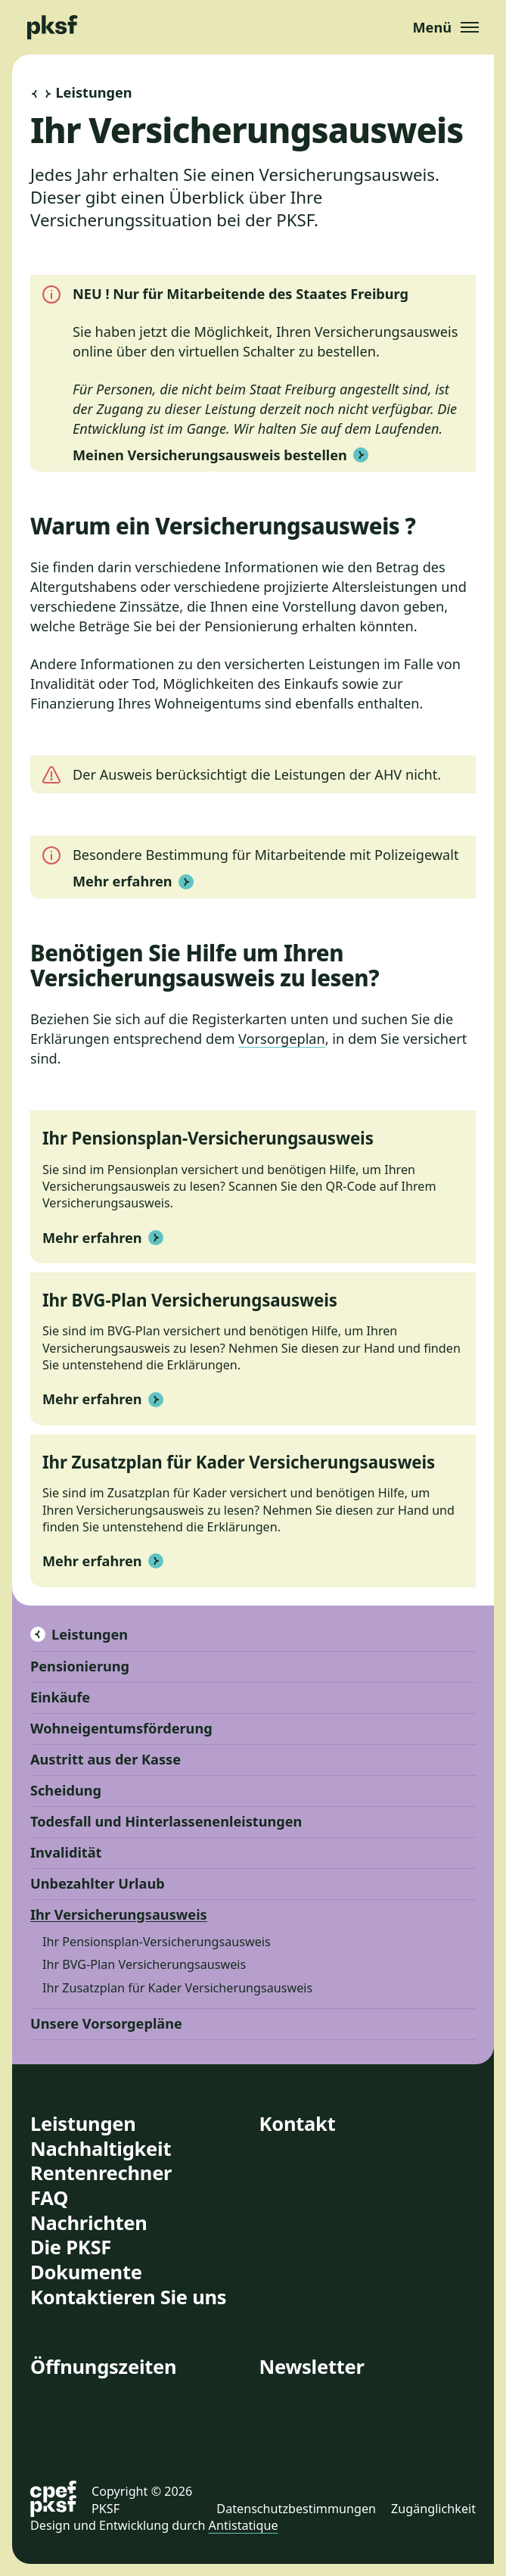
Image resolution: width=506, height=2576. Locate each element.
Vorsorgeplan (281, 1038)
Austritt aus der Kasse (105, 1759)
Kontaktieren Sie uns (128, 2297)
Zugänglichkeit (433, 2508)
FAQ (49, 2197)
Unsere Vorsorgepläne (106, 2023)
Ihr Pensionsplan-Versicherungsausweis (156, 1941)
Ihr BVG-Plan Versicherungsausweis (144, 1964)
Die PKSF (70, 2247)
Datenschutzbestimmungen (296, 2508)
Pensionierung (79, 1666)
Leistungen (79, 1634)
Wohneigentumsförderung (121, 1728)
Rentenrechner (101, 2172)
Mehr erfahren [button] (133, 881)
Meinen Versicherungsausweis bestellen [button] (220, 455)
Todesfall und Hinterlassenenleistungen (166, 1821)
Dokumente (86, 2272)
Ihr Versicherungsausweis (118, 1914)
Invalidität (66, 1852)
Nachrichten (88, 2222)
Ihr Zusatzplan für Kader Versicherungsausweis (177, 1988)
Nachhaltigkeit (100, 2148)
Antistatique (243, 2525)
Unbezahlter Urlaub (97, 1883)
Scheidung (65, 1790)
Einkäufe (60, 1697)
